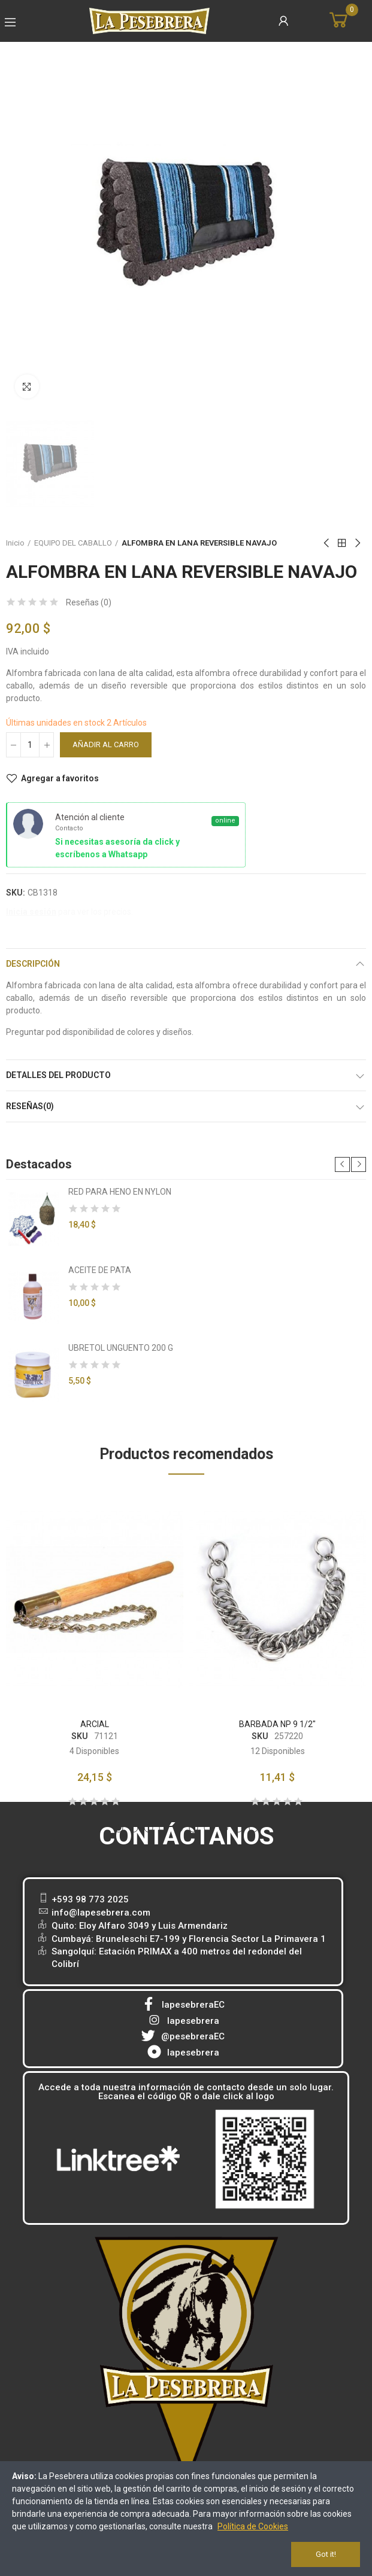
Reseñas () (88, 602)
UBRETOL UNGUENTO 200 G (120, 1348)
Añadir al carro (105, 744)
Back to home (342, 543)
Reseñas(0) (30, 1106)
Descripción (33, 964)
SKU (79, 1736)
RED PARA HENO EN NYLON (119, 1191)
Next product (357, 543)
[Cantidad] (30, 744)
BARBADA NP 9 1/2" (277, 1724)
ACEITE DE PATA (99, 1270)
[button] (342, 1164)
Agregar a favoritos (60, 778)
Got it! (326, 2554)
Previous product (327, 543)
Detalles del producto (58, 1075)
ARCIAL (94, 1724)
